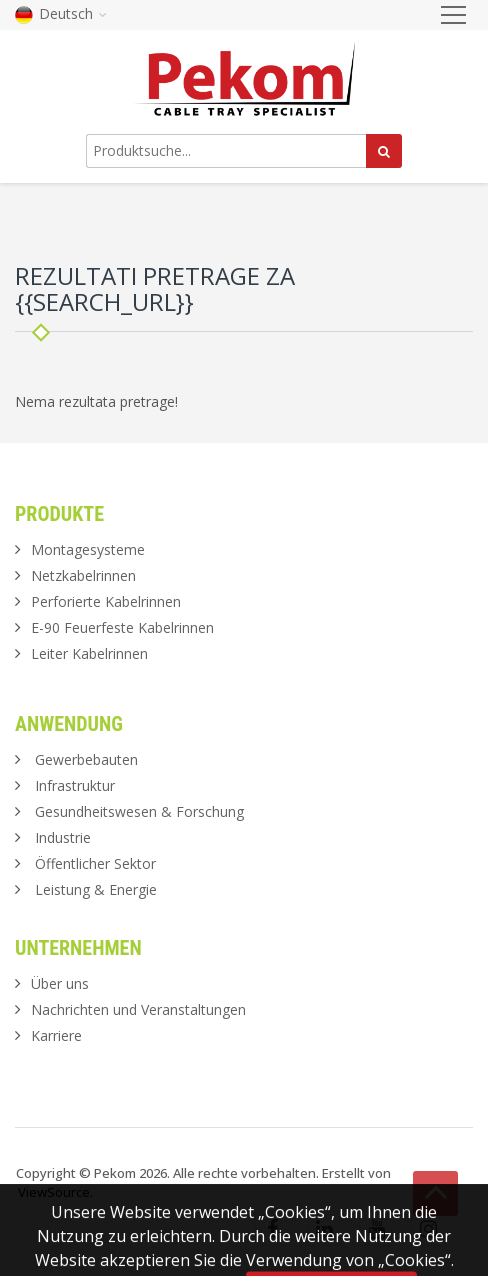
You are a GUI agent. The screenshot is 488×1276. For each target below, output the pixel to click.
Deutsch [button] (61, 13)
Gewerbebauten (86, 759)
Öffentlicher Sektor (95, 863)
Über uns (60, 983)
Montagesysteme (88, 549)
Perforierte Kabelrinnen (106, 601)
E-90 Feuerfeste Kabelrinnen (122, 627)
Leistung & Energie (96, 889)
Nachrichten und (138, 1009)
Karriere (56, 1035)
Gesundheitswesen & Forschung (139, 811)
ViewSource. (55, 1192)
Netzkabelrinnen (83, 575)
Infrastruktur (75, 785)
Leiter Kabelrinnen (89, 653)
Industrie (63, 837)
